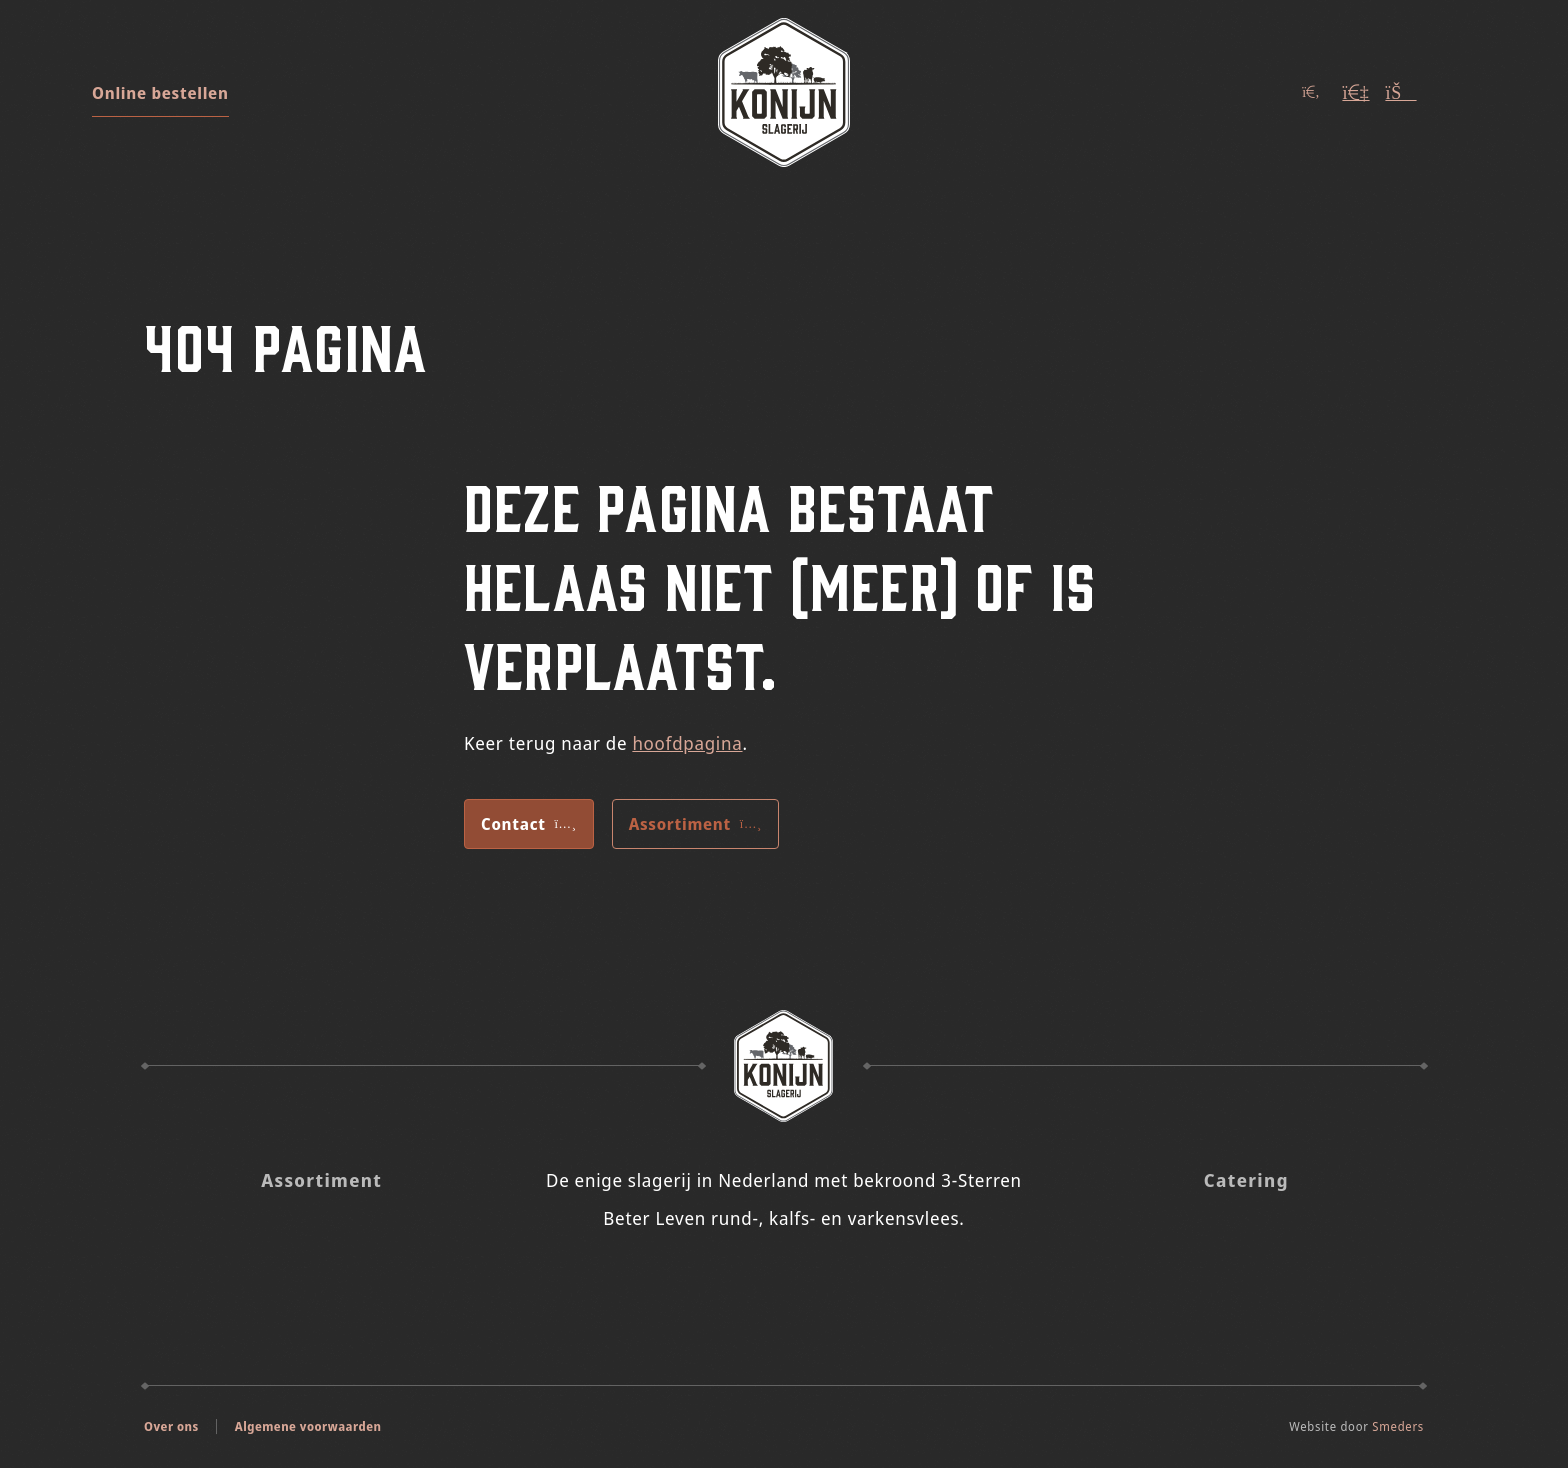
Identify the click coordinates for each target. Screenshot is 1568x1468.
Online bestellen (160, 93)
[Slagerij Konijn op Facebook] (811, 1282)
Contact (529, 824)
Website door (1356, 1426)
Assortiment (695, 824)
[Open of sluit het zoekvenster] (1311, 92)
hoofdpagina (687, 743)
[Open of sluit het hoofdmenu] (1456, 92)
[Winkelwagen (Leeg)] (1401, 92)
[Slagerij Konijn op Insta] (757, 1282)
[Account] (1356, 92)
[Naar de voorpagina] (784, 92)
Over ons (171, 1426)
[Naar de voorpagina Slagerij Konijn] (784, 1066)
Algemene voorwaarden (308, 1426)
